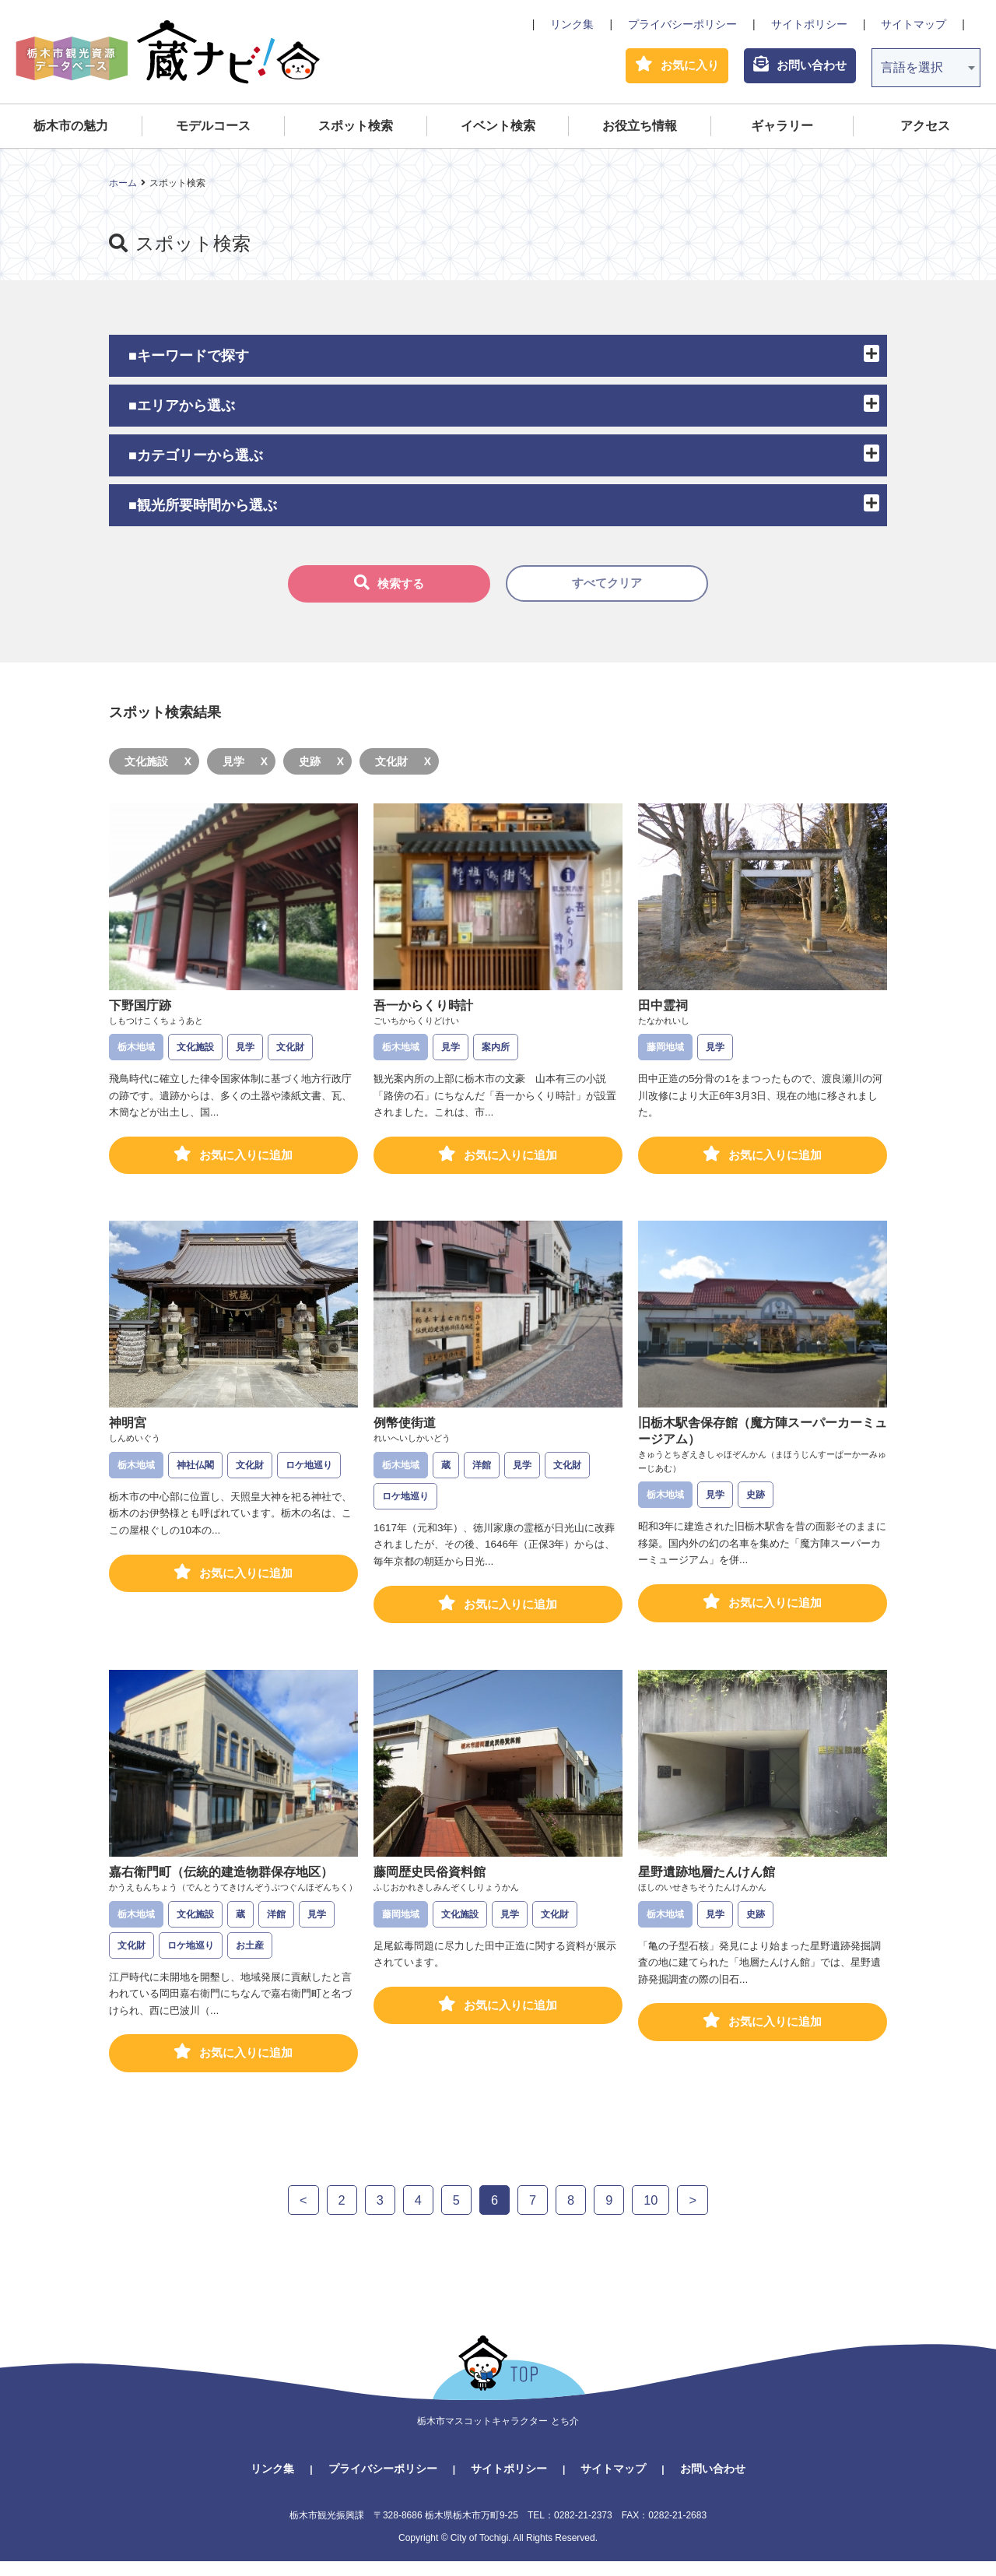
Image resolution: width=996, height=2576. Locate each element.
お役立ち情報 (639, 129)
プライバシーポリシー (682, 24)
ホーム (123, 186)
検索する (389, 587)
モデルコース (213, 129)
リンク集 (572, 24)
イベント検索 (498, 129)
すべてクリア (607, 588)
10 (653, 2214)
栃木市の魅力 (70, 129)
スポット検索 (355, 129)
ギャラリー (782, 129)
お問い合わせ (712, 2482)
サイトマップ (913, 24)
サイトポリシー (809, 24)
